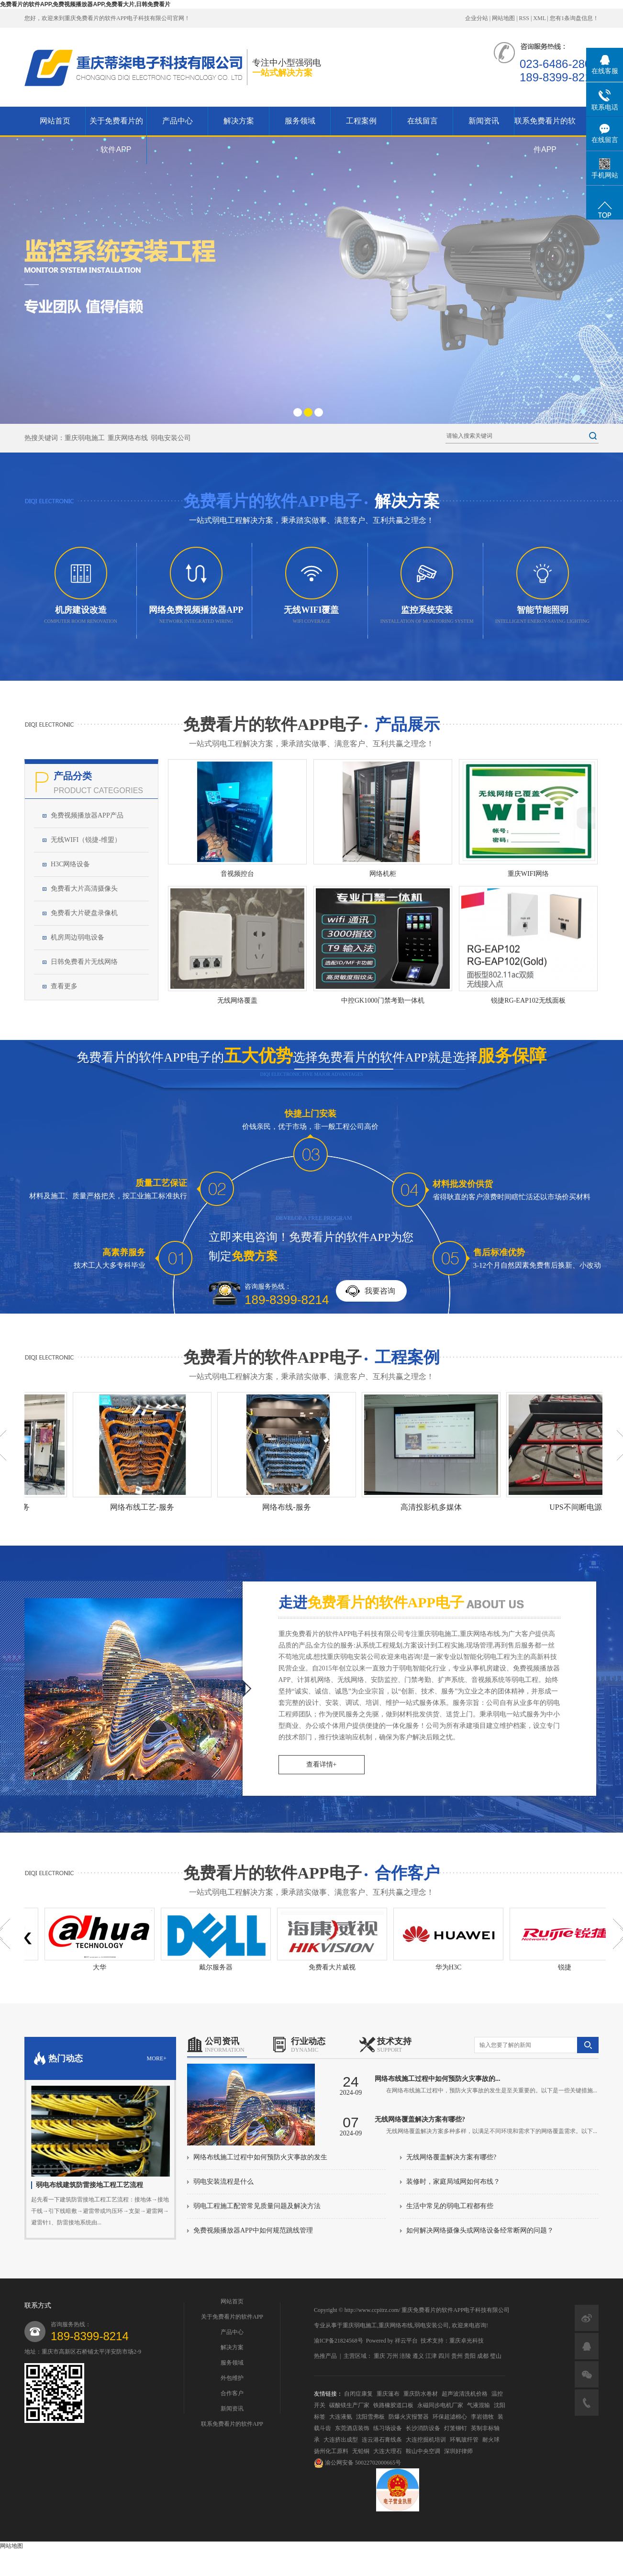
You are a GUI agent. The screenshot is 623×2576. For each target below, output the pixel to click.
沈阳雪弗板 (370, 2416)
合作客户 (232, 2393)
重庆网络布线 (128, 438)
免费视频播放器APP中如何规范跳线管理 (253, 2230)
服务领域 (300, 121)
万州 (392, 2356)
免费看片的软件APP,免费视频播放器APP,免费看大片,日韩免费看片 (85, 4)
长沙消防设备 (423, 2428)
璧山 (495, 2356)
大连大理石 (387, 2451)
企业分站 (476, 18)
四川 (444, 2356)
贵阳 (470, 2356)
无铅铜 (360, 2451)
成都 (483, 2356)
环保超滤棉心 (450, 2416)
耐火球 (491, 2439)
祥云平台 (406, 2340)
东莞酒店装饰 (352, 2428)
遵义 (418, 2356)
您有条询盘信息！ (574, 18)
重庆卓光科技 (466, 2340)
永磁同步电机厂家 (440, 2405)
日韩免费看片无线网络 (84, 961)
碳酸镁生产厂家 (349, 2405)
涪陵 (405, 2356)
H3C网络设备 (70, 864)
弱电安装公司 (171, 438)
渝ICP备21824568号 (338, 2340)
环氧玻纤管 (464, 2439)
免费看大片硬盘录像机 (84, 913)
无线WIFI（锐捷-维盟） (86, 839)
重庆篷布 (388, 2393)
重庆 (379, 2356)
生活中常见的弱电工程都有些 (449, 2206)
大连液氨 (340, 2416)
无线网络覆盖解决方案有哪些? (451, 2157)
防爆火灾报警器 (409, 2416)
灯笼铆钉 (455, 2428)
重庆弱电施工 (85, 438)
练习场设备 (387, 2428)
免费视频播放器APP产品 (87, 815)
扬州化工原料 (331, 2451)
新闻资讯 (483, 121)
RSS (524, 18)
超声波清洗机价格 (465, 2393)
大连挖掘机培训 (426, 2439)
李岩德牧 (482, 2416)
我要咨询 (380, 1291)
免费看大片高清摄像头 (84, 888)
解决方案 (238, 121)
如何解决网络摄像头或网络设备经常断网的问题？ (480, 2230)
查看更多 (64, 986)
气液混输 (478, 2405)
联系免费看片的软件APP (545, 135)
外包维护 (232, 2378)
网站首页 (55, 121)
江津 (431, 2356)
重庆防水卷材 (420, 2393)
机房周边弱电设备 (77, 937)
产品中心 (177, 121)
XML (539, 18)
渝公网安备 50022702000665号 (357, 2462)
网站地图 (503, 18)
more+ (157, 2058)
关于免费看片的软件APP (116, 135)
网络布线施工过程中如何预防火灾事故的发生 (260, 2157)
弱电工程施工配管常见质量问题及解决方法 (257, 2206)
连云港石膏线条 (382, 2439)
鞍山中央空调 (423, 2451)
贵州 (457, 2356)
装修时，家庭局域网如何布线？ (453, 2181)
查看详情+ (321, 1764)
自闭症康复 (358, 2393)
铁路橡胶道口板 (393, 2405)
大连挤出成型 (340, 2439)
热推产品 (325, 2356)
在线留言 (422, 121)
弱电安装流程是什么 (223, 2181)
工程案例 (361, 121)
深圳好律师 (458, 2451)
